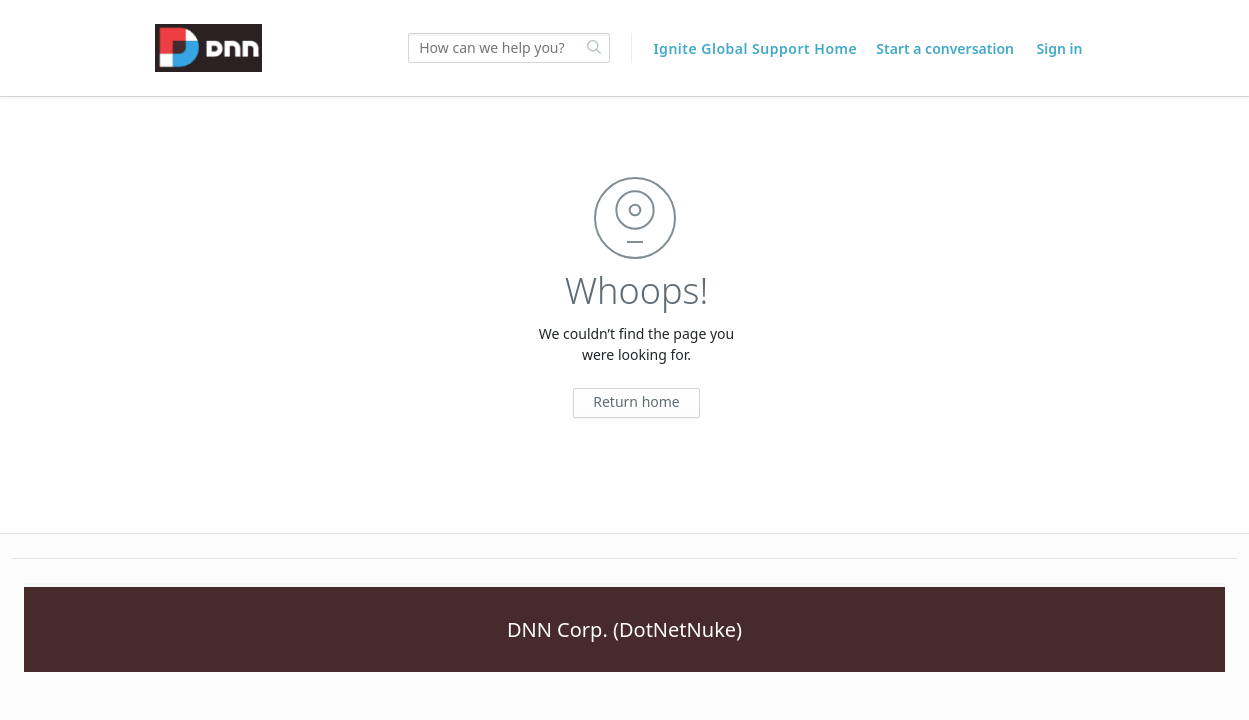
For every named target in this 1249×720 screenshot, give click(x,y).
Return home (636, 401)
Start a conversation (945, 48)
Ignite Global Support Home (757, 48)
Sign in (1060, 48)
